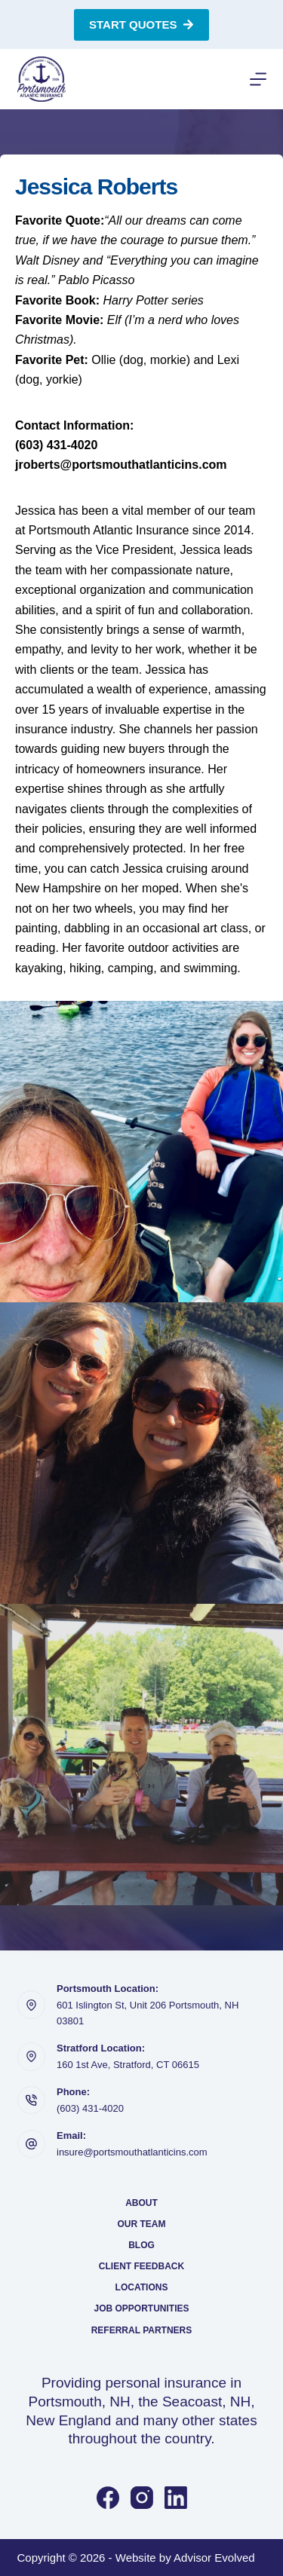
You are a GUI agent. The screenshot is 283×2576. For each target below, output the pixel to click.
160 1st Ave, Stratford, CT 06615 (128, 2064)
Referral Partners (141, 2330)
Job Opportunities (141, 2308)
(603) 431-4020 (90, 2108)
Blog (141, 2245)
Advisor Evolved (214, 2557)
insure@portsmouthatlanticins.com (132, 2152)
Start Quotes (141, 24)
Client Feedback (141, 2266)
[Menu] (258, 79)
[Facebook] (108, 2497)
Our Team (142, 2224)
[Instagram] (142, 2497)
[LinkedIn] (176, 2497)
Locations (141, 2287)
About (141, 2203)
